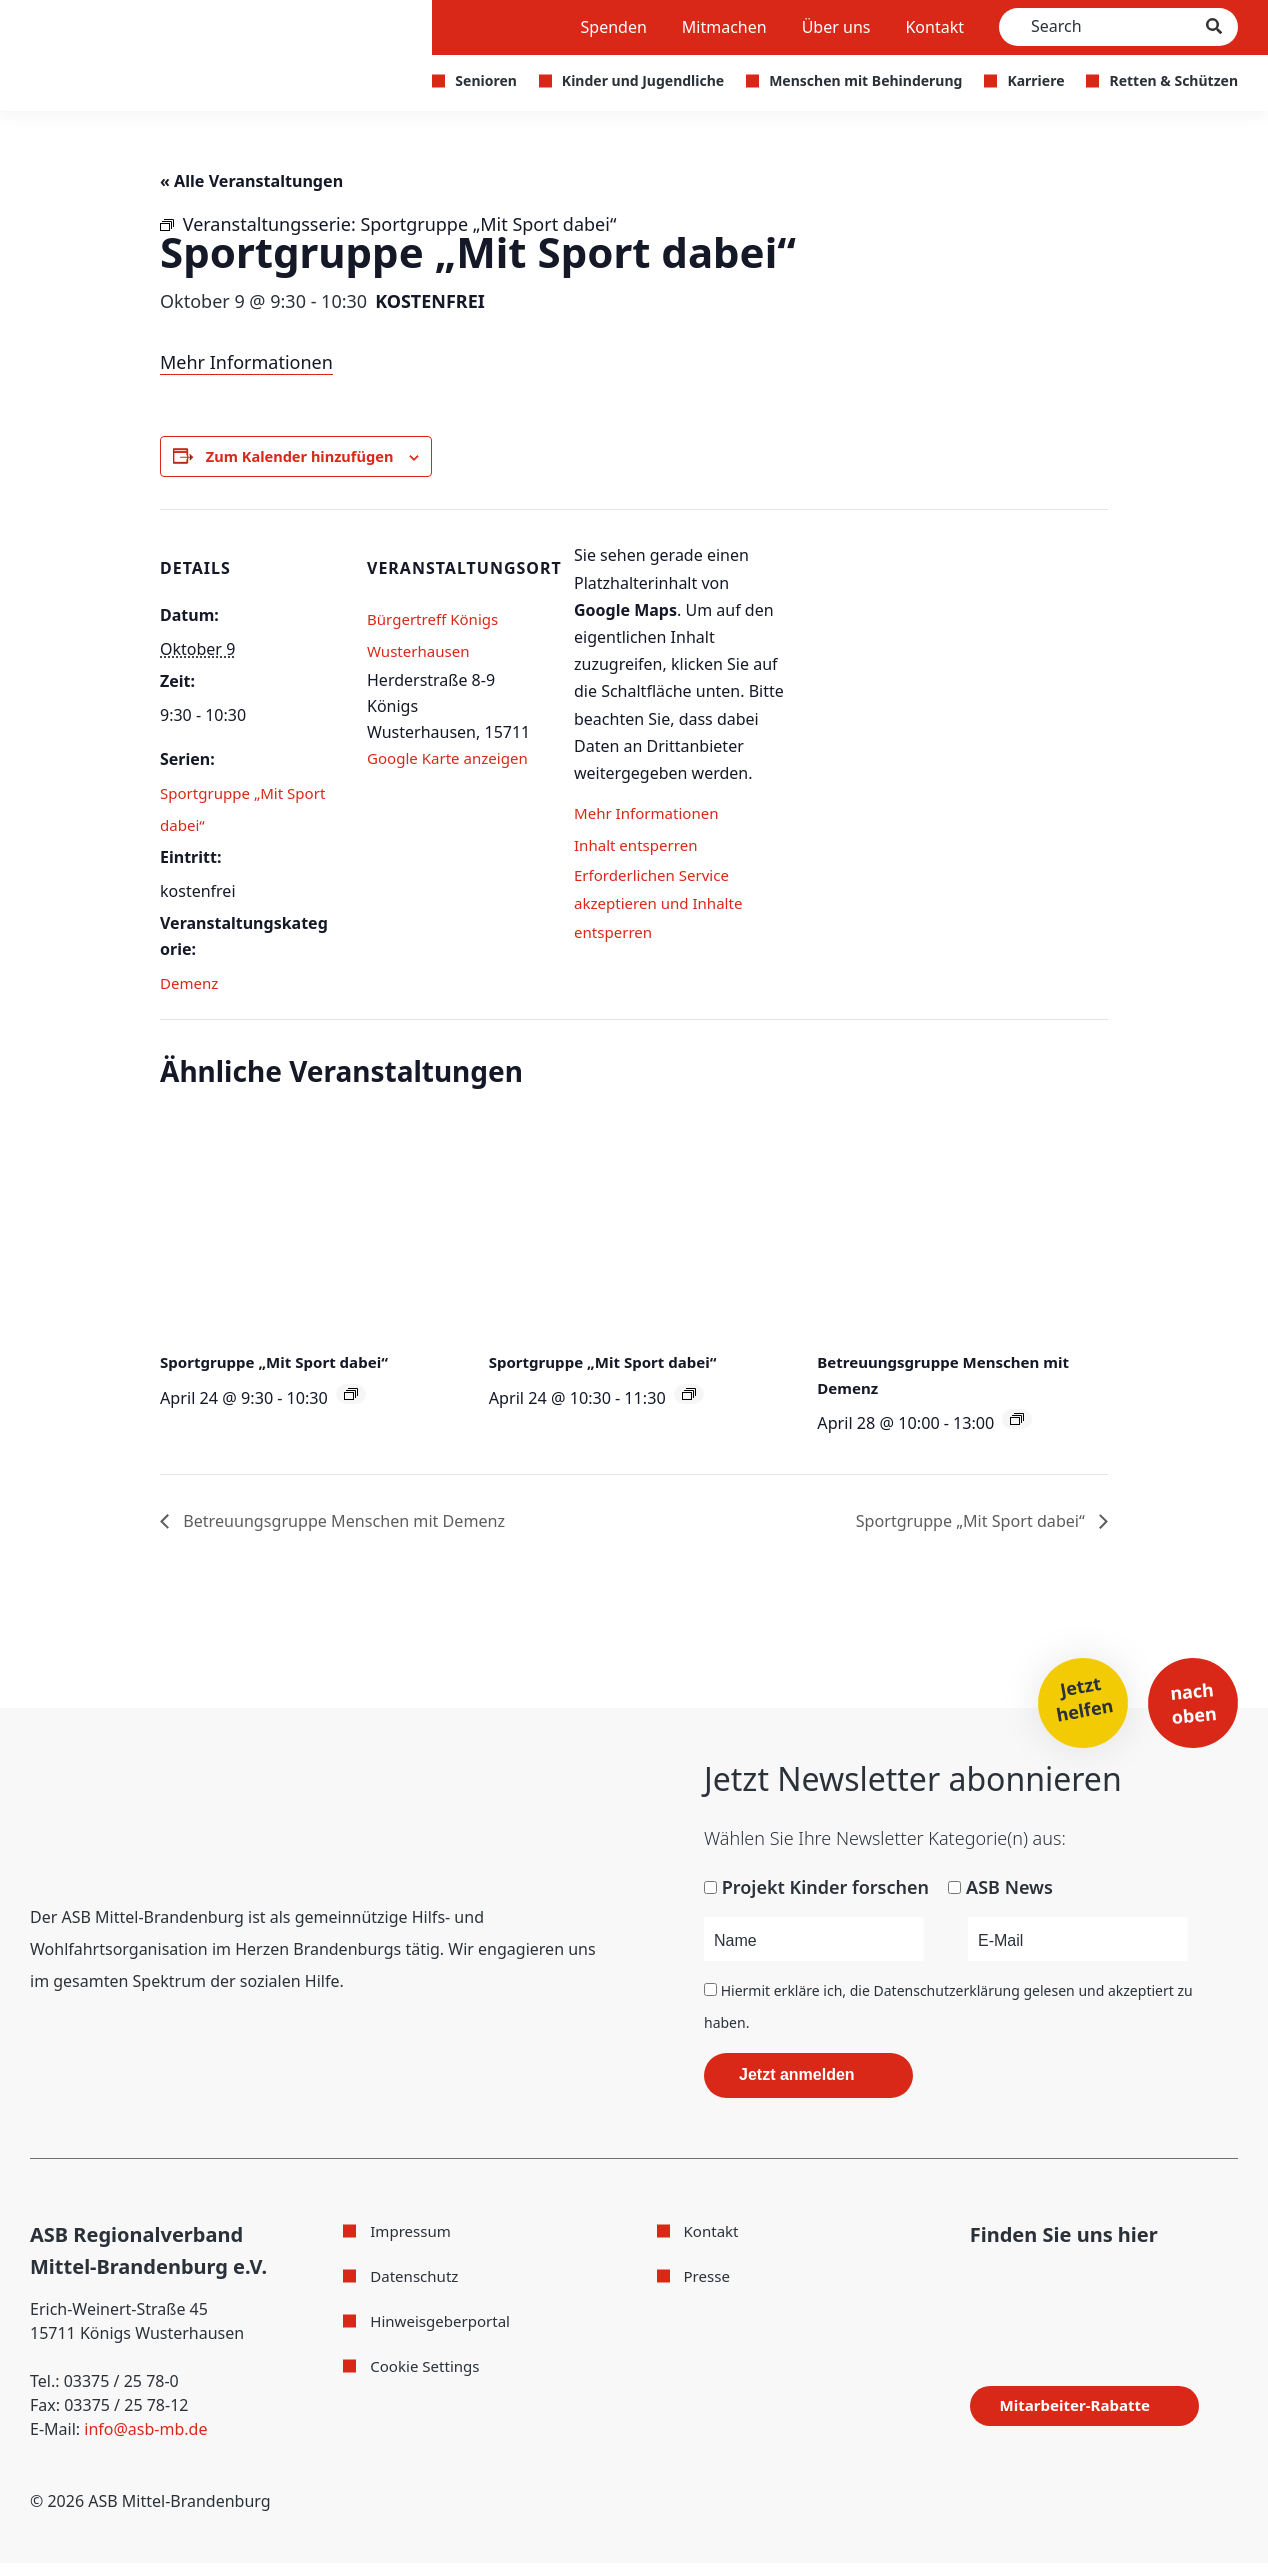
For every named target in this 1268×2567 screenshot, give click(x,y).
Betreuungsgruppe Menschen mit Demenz (361, 1523)
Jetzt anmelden (797, 2078)
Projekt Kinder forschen (825, 1891)
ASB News (1009, 1891)
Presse (708, 2280)
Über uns (836, 27)
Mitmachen (724, 27)
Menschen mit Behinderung (865, 80)
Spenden (614, 27)
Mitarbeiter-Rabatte (1085, 2409)
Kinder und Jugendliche (643, 80)
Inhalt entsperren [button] (639, 847)
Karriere (1035, 80)
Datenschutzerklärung (947, 1994)
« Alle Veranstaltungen (262, 180)
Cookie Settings (428, 2370)
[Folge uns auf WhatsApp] (1093, 2282)
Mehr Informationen (246, 362)
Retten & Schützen (1173, 80)
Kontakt (934, 27)
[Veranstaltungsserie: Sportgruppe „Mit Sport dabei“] (351, 1396)
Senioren (486, 80)
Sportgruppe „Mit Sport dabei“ (281, 1364)
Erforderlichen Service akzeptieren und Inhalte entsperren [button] (663, 911)
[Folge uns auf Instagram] (1011, 2283)
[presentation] (305, 1227)
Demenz (191, 985)
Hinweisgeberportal (444, 2325)
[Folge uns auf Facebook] (976, 2282)
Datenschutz (417, 2280)
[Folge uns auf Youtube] (1051, 2283)
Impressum (413, 2235)
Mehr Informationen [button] (651, 815)
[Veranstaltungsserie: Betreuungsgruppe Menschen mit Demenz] (1017, 1422)
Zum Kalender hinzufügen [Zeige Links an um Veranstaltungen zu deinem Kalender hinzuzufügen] (309, 457)
